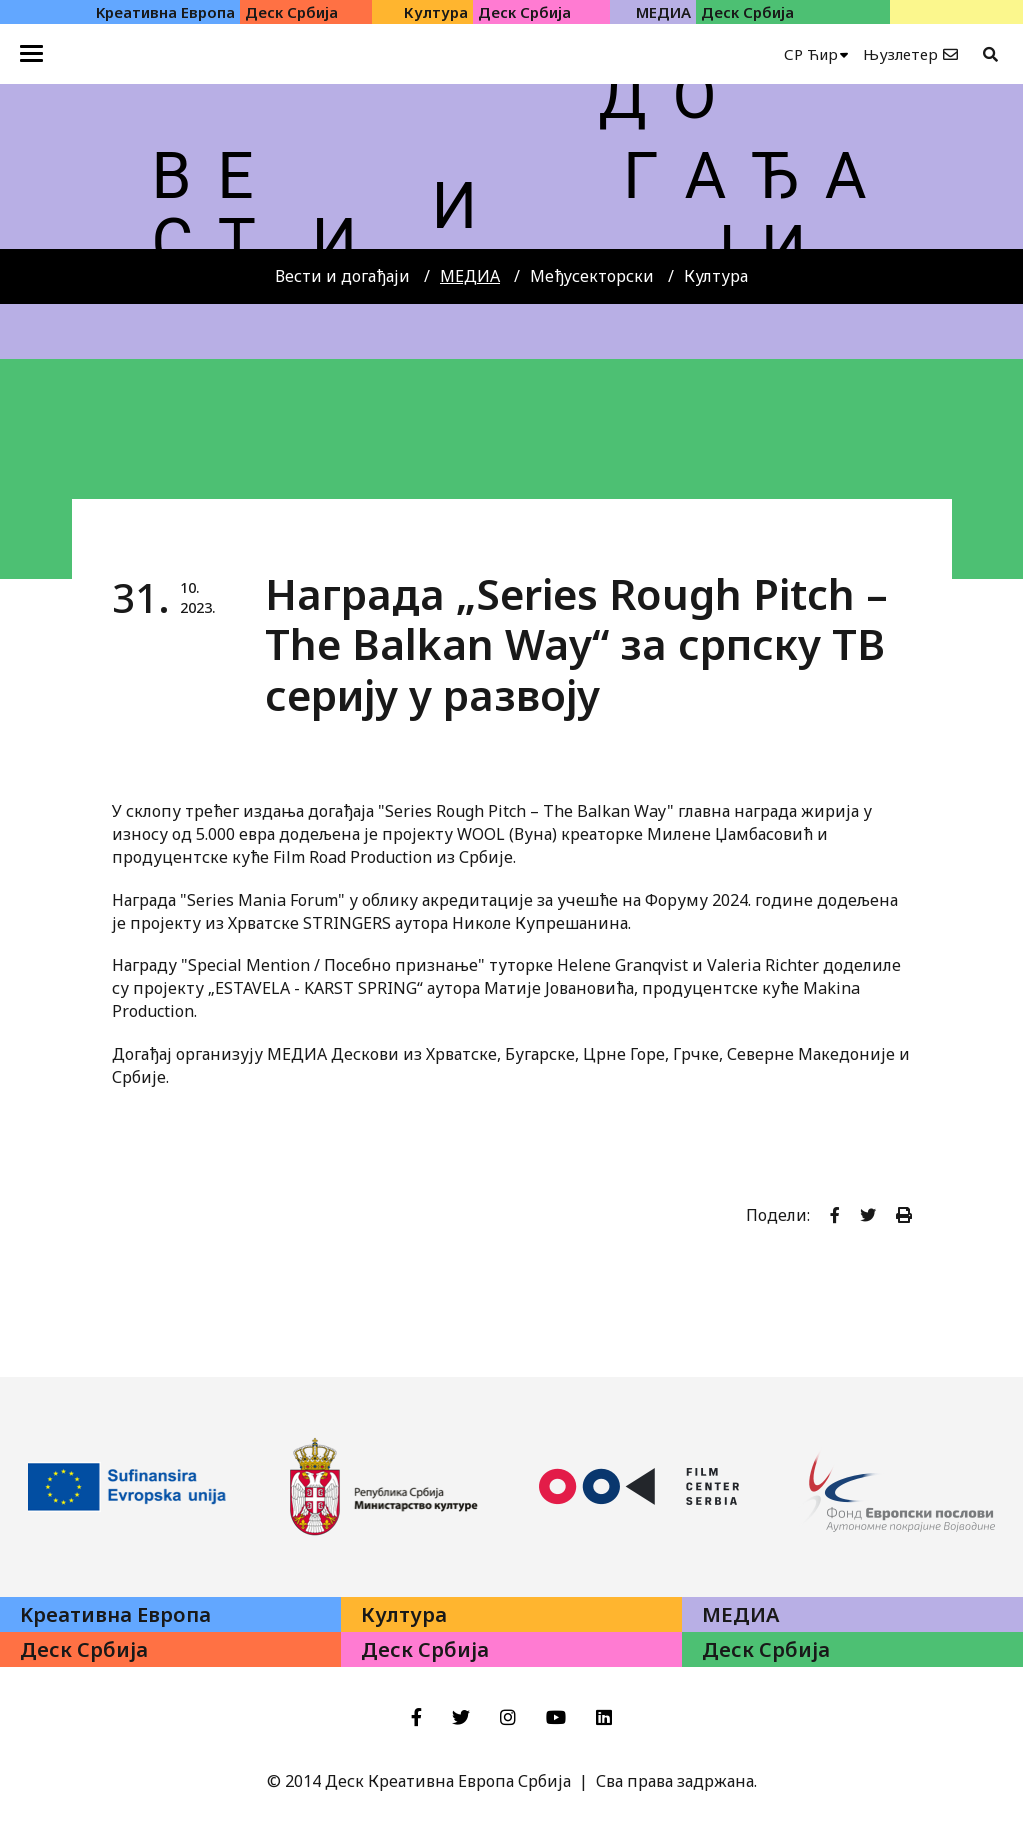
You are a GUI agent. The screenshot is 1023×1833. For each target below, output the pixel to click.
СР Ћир (811, 54)
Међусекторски (592, 276)
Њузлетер (900, 54)
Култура (716, 276)
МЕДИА (470, 276)
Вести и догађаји (342, 276)
